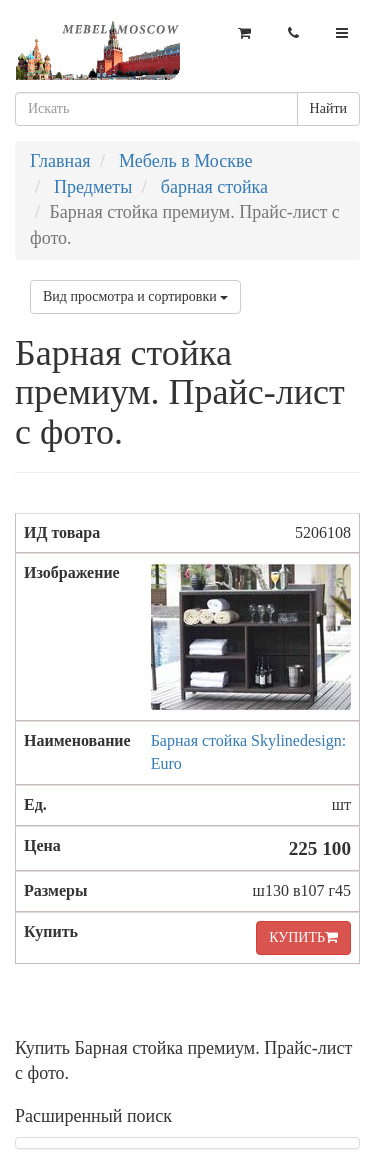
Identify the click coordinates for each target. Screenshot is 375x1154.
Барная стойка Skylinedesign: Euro (249, 752)
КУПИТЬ (303, 937)
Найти (328, 108)
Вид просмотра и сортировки (135, 296)
